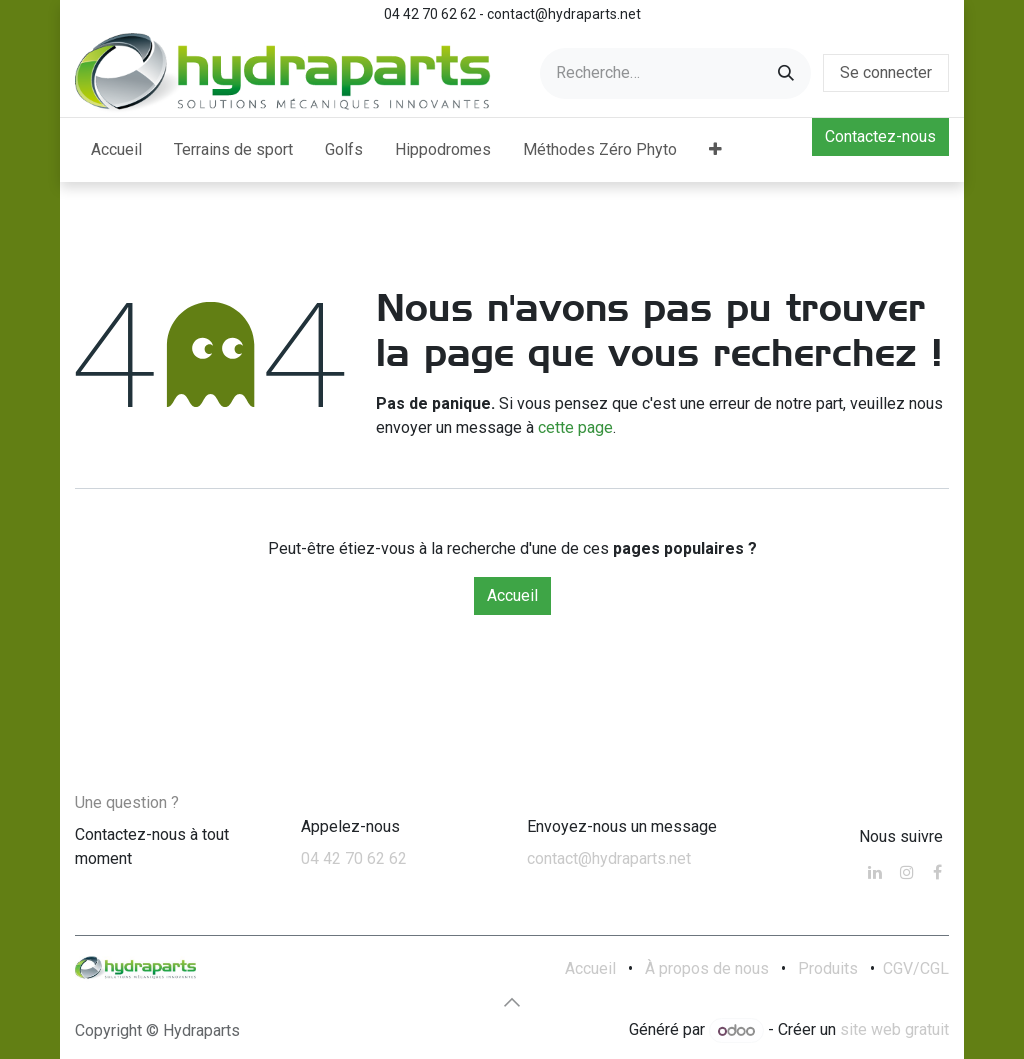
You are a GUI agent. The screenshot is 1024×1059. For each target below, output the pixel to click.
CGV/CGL (916, 968)
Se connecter (886, 72)
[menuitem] (116, 150)
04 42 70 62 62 (354, 858)
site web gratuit (894, 1030)
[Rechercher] (786, 73)
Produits (828, 968)
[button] (512, 1002)
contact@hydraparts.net (609, 858)
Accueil (512, 595)
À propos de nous (707, 968)
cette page (575, 427)
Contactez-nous (880, 136)
